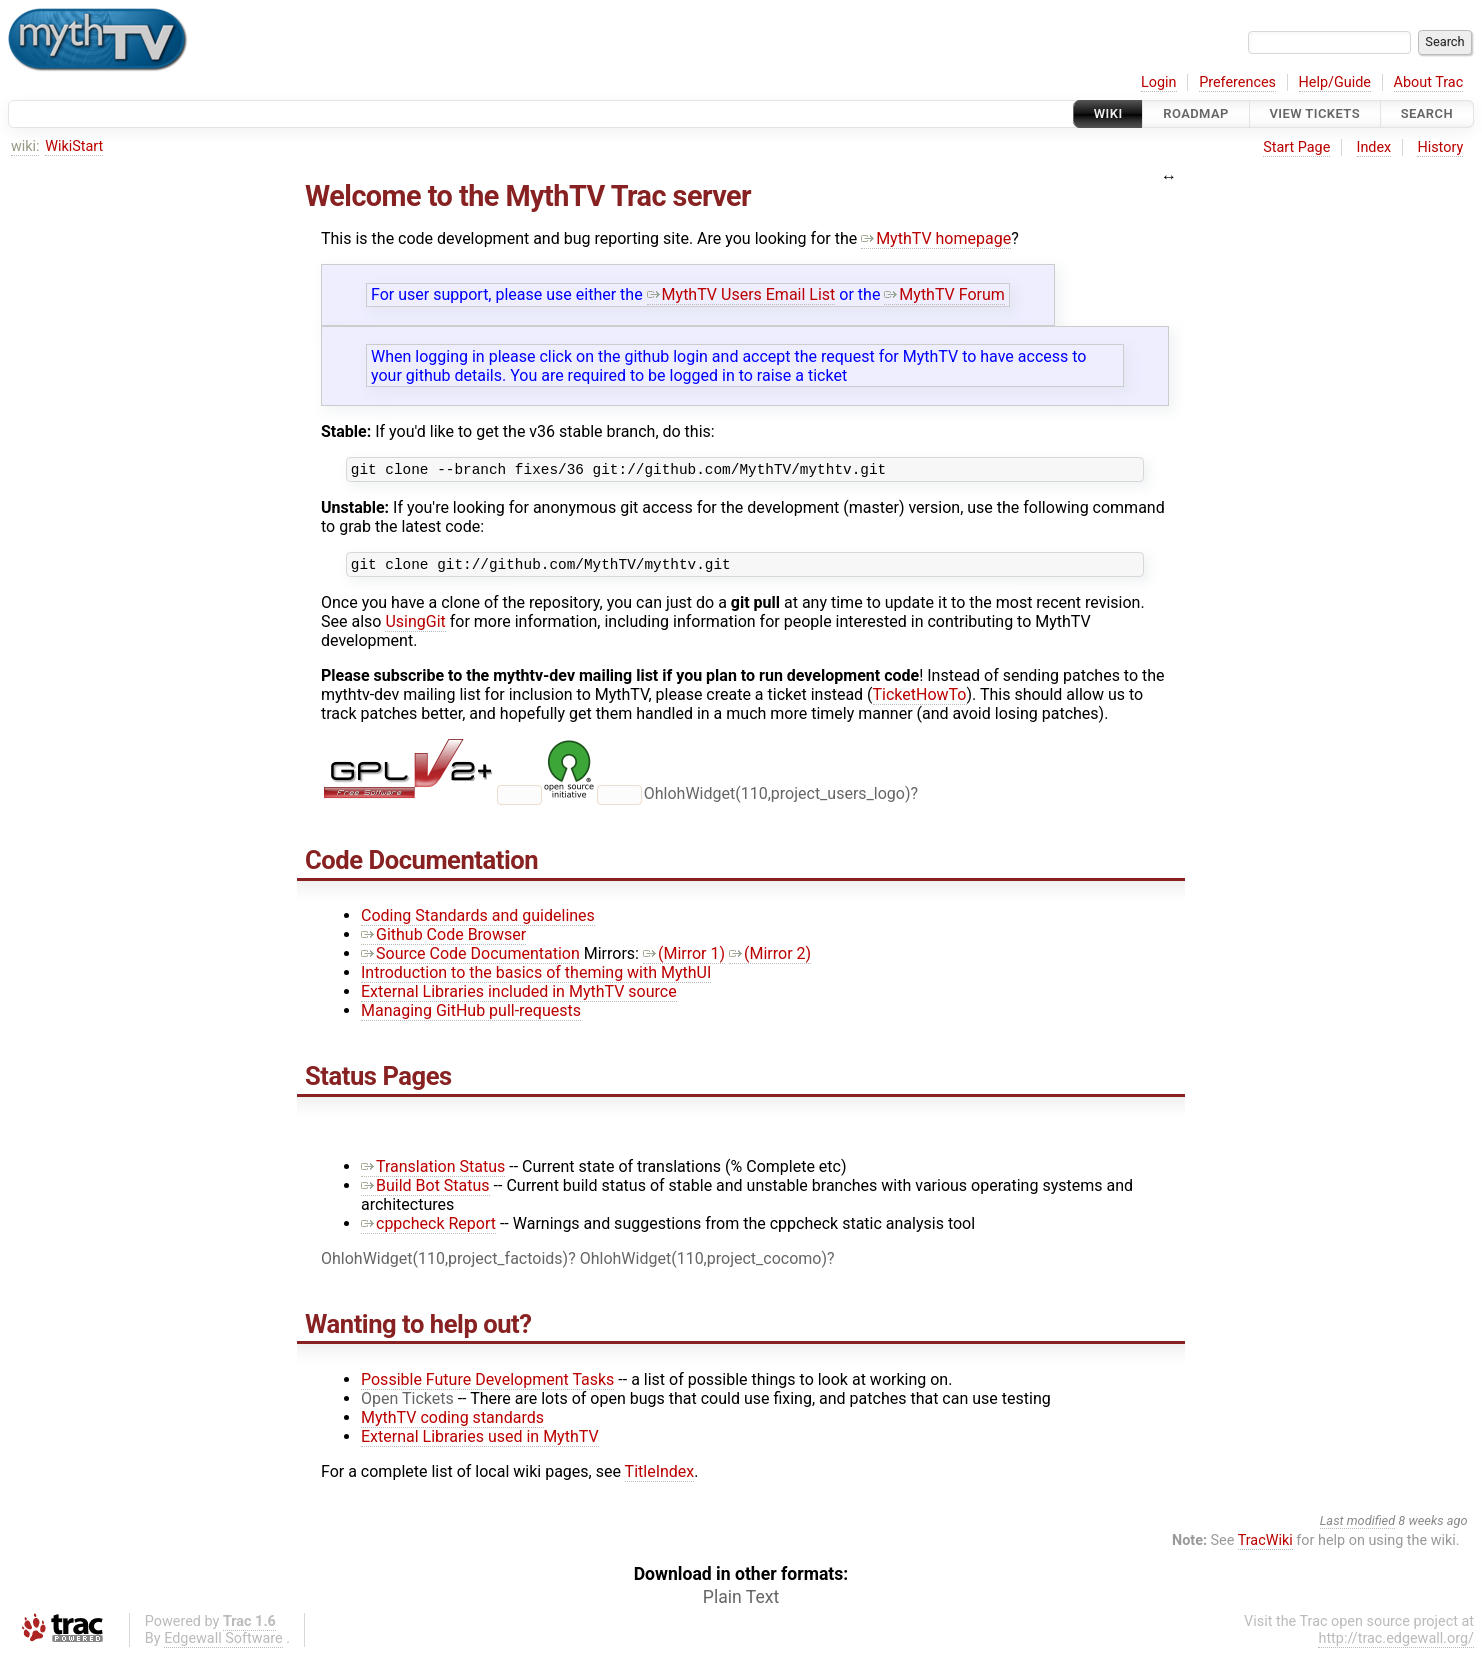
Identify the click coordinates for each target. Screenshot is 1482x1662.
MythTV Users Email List (741, 294)
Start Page (1296, 147)
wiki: (25, 146)
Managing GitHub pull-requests (471, 1016)
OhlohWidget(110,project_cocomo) (703, 1264)
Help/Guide (1335, 82)
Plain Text (741, 1603)
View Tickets (1315, 113)
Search (1427, 113)
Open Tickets (407, 1404)
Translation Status (433, 1172)
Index (1374, 147)
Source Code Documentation (470, 959)
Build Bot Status (425, 1191)
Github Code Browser (443, 940)
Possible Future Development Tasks (487, 1385)
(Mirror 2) (770, 959)
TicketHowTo (920, 700)
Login (1159, 82)
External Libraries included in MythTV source (519, 997)
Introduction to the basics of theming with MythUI (536, 978)
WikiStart (74, 146)
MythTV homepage (936, 238)
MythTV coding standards (452, 1423)
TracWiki (1265, 1546)
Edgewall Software (223, 1644)
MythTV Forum (944, 294)
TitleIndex (660, 1477)
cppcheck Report (428, 1229)
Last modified (1358, 1526)
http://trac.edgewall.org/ (1396, 1644)
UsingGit (415, 627)
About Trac (1429, 82)
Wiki (1108, 113)
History (1440, 147)
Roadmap (1196, 113)
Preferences (1237, 82)
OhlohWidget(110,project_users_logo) (777, 799)
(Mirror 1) (684, 959)
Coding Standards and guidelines (478, 921)
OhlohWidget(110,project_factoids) (444, 1264)
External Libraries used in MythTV (480, 1442)
